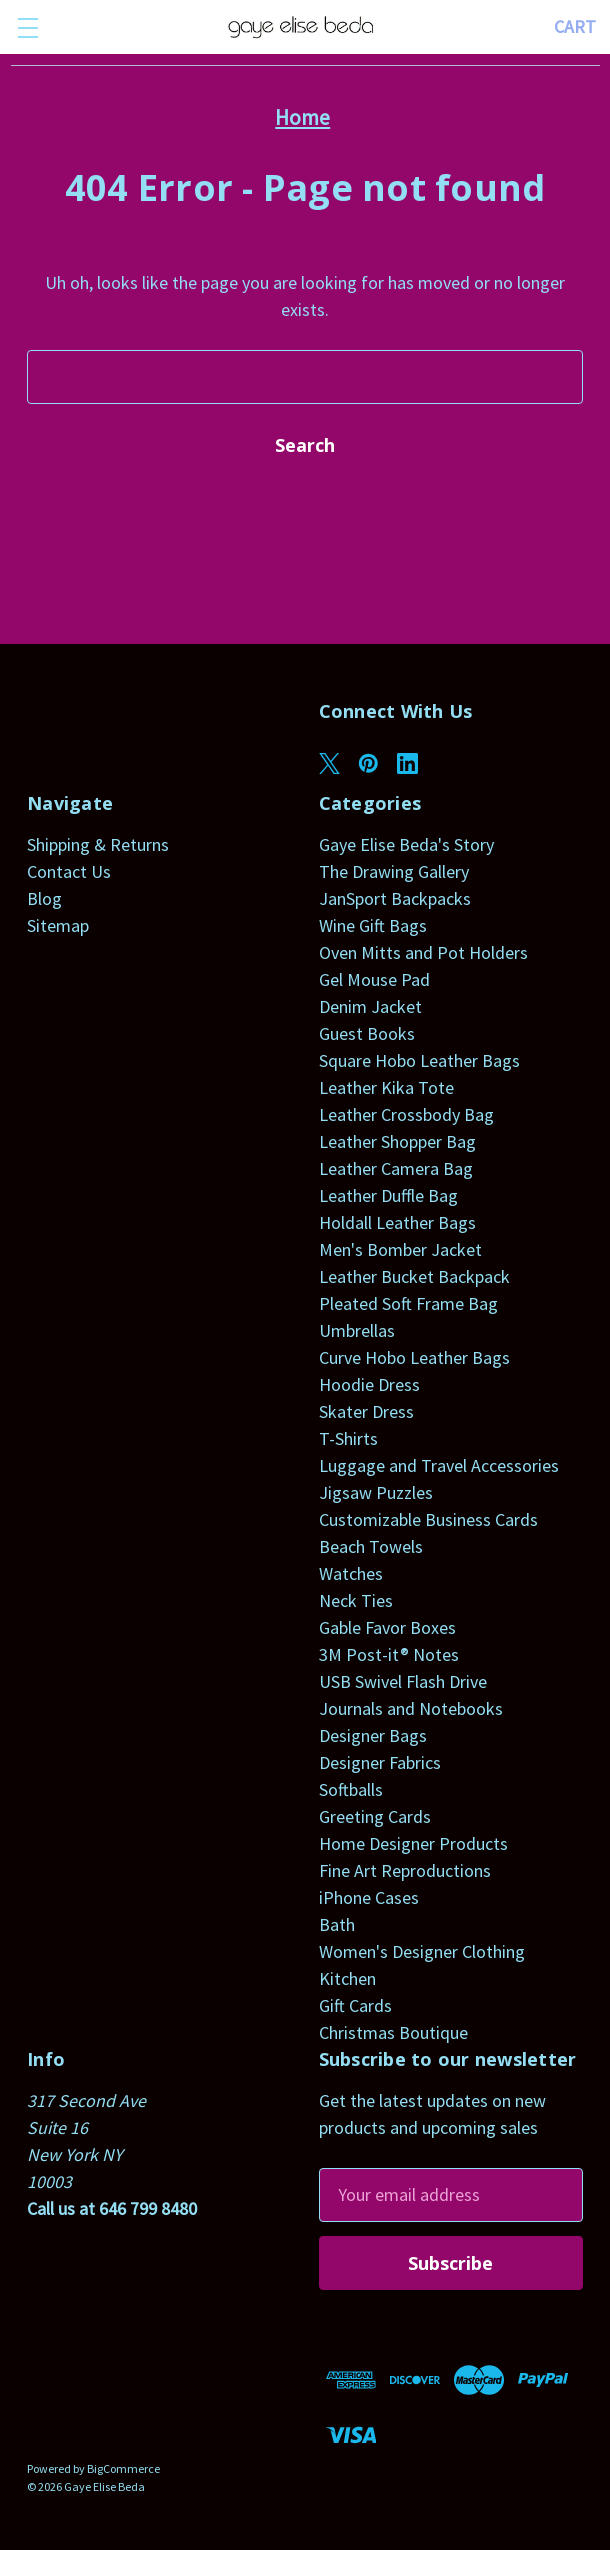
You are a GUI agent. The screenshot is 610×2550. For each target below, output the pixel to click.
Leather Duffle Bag (388, 1195)
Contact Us (69, 871)
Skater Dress (366, 1411)
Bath (337, 1924)
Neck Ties (356, 1600)
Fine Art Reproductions (405, 1870)
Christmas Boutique (393, 2032)
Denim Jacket (370, 1006)
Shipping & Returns (98, 844)
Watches (351, 1573)
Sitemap (58, 925)
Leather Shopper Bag (397, 1141)
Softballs (351, 1789)
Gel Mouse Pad (374, 979)
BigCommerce (123, 2468)
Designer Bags (373, 1735)
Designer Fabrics (380, 1762)
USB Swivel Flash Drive (403, 1681)
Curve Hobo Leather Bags (414, 1357)
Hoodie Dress (369, 1384)
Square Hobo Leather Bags (419, 1060)
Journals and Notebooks (411, 1708)
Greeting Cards (375, 1816)
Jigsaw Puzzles (376, 1492)
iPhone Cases (369, 1897)
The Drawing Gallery (394, 871)
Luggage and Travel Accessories (439, 1465)
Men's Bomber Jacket (400, 1249)
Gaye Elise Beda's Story (406, 844)
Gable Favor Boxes (387, 1627)
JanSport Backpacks (395, 898)
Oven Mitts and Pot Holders (423, 952)
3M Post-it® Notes (389, 1654)
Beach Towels (371, 1546)
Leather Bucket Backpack (414, 1276)
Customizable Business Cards (428, 1519)
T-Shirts (348, 1438)
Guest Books (367, 1033)
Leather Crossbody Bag (406, 1114)
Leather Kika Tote (386, 1087)
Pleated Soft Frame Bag (408, 1303)
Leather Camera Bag (396, 1168)
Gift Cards (355, 2005)
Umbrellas (357, 1330)
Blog (44, 898)
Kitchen (347, 1978)
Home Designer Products (413, 1843)
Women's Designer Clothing (422, 1951)
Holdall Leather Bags (397, 1222)
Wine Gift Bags (373, 925)
